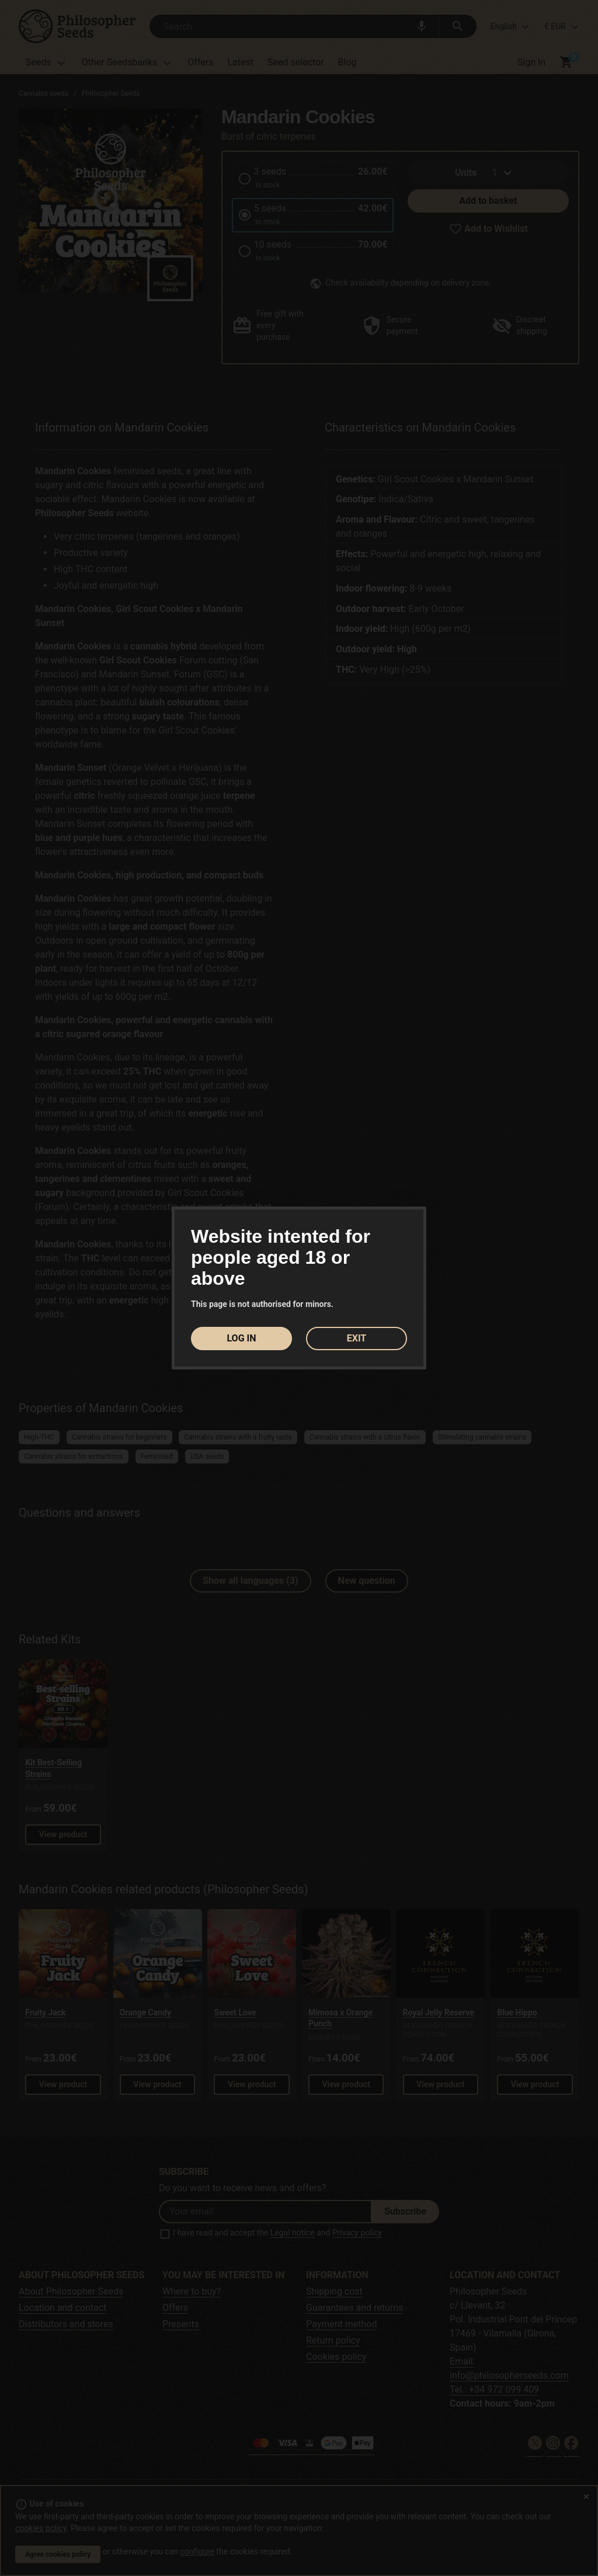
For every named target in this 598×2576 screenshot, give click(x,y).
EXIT (357, 1338)
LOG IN (241, 1338)
